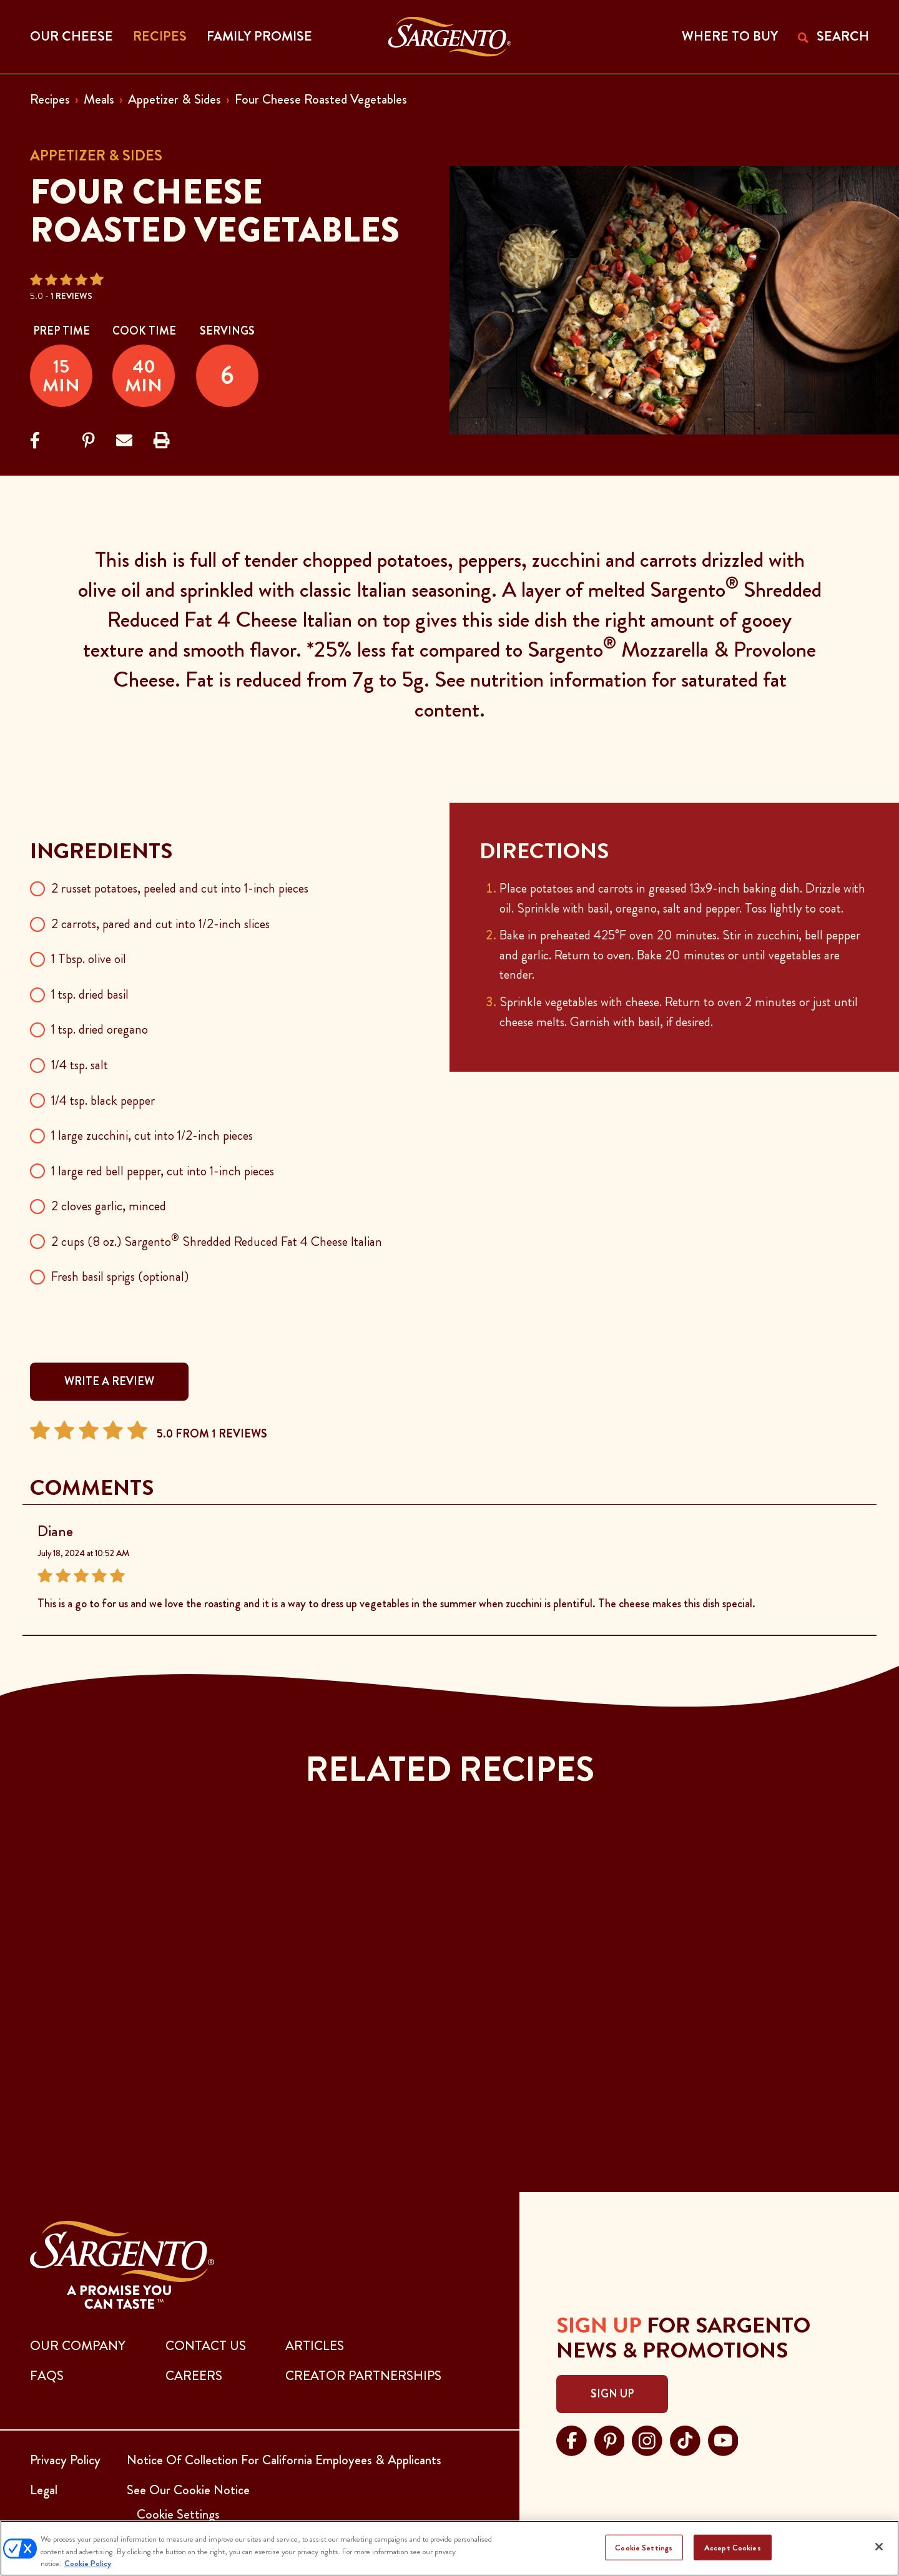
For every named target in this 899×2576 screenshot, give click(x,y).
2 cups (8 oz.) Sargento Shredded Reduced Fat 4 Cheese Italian (216, 1241)
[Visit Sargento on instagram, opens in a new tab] (647, 2438)
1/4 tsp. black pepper (103, 1100)
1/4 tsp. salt (79, 1064)
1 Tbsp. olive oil (88, 958)
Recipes (50, 99)
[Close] (879, 2546)
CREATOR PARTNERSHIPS (363, 2375)
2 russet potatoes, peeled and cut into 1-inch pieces (179, 888)
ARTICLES (314, 2345)
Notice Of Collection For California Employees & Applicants (284, 2460)
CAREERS (193, 2375)
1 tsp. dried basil (90, 994)
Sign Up (612, 2394)
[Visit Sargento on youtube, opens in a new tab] (723, 2438)
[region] (449, 2548)
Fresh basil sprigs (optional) (120, 1276)
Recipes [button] (160, 36)
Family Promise (259, 36)
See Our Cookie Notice (188, 2490)
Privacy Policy (65, 2460)
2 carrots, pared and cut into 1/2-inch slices (160, 923)
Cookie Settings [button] (178, 2514)
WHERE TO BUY (730, 36)
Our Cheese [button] (71, 36)
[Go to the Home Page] (449, 37)
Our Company (77, 2345)
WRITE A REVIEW (109, 1381)
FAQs (47, 2375)
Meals (99, 99)
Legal (43, 2490)
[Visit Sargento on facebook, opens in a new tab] (571, 2438)
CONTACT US (205, 2345)
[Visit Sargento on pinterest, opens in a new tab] (609, 2438)
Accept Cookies (732, 2547)
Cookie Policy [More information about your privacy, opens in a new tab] (87, 2563)
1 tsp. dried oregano (99, 1029)
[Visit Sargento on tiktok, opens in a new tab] (685, 2438)
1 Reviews (71, 296)
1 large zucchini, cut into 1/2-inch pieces (152, 1135)
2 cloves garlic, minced (108, 1206)
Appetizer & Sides (174, 99)
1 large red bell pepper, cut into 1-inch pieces (162, 1171)
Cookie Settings (643, 2547)
